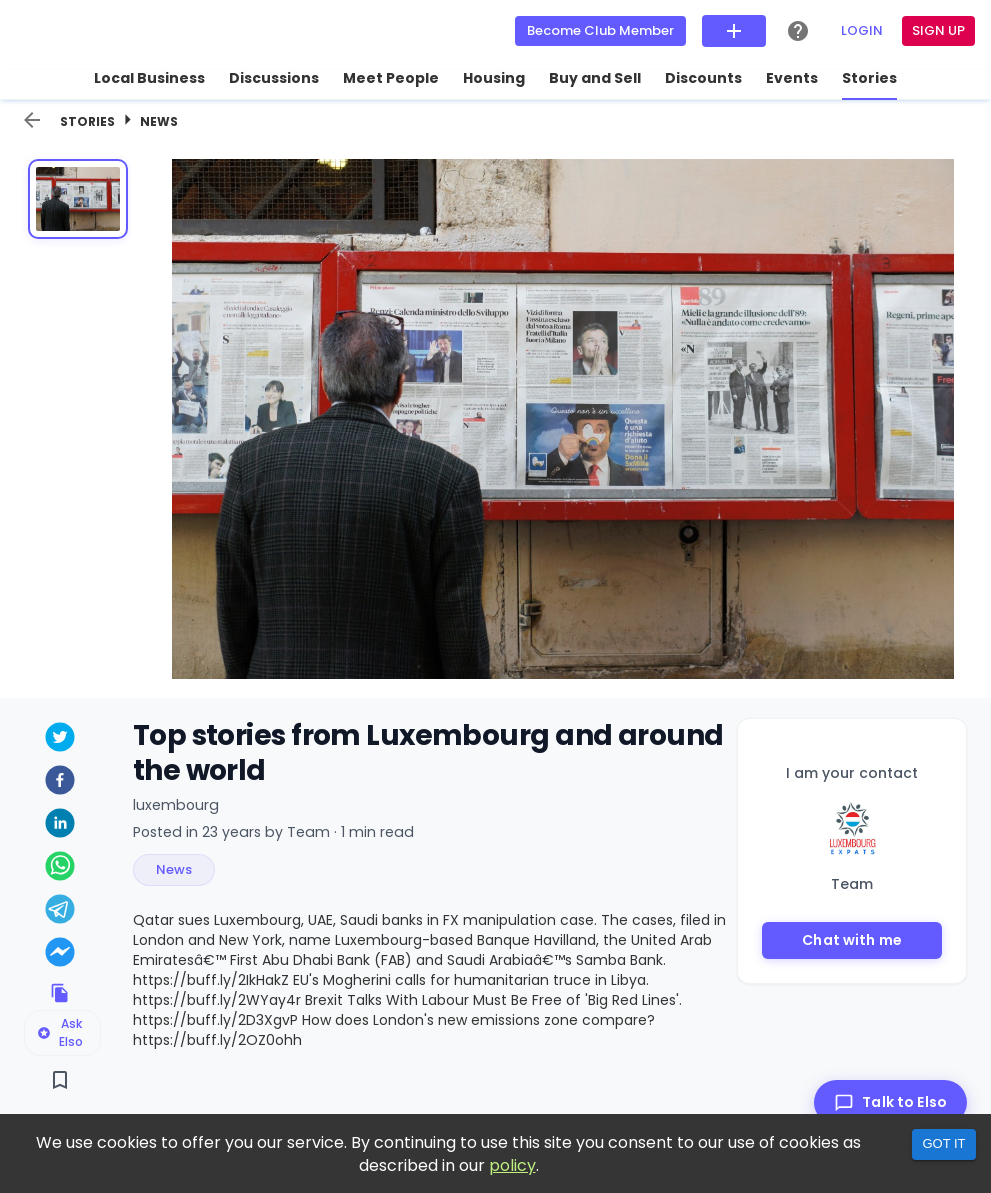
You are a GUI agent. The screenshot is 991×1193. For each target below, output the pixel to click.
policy (512, 1165)
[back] (32, 120)
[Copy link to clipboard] (60, 993)
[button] (174, 870)
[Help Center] (798, 31)
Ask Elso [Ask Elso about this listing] (60, 1032)
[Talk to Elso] (890, 1102)
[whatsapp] (60, 868)
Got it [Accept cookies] (943, 1143)
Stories (87, 121)
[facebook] (60, 782)
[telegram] (60, 911)
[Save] (60, 1080)
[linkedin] (60, 825)
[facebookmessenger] (60, 954)
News (159, 121)
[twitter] (60, 739)
